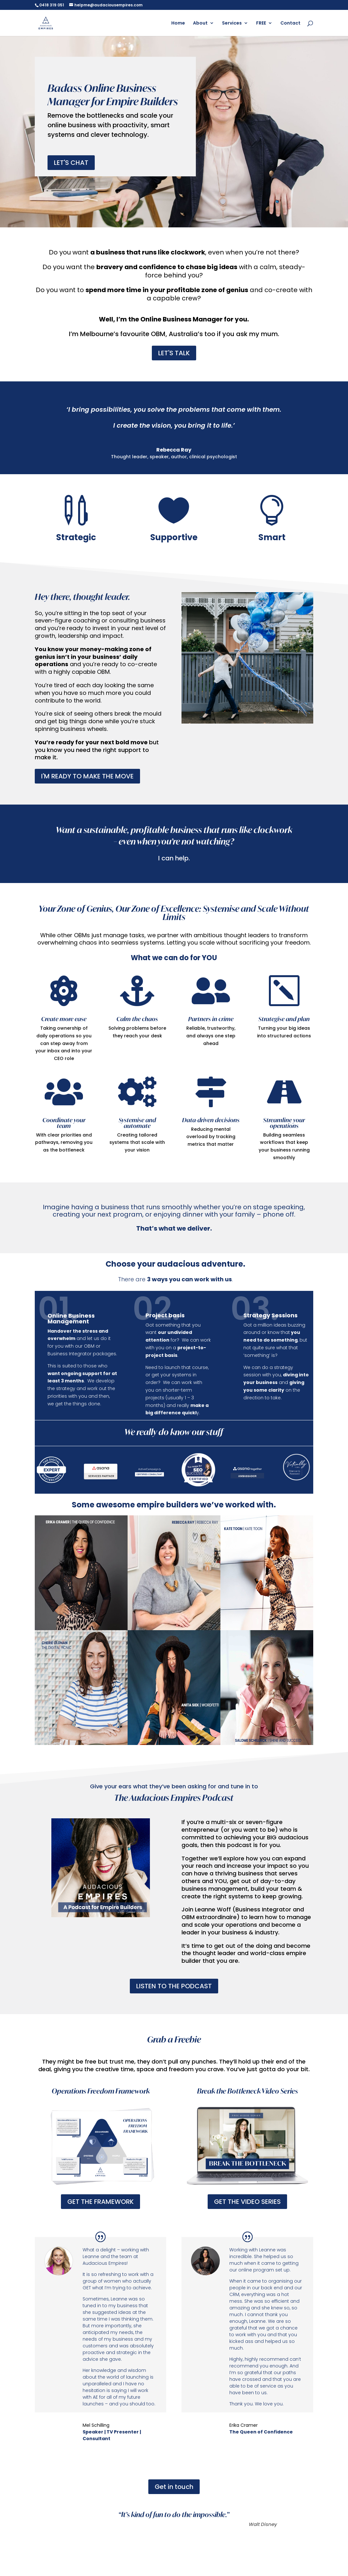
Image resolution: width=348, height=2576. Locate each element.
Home (178, 23)
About (200, 23)
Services (232, 23)
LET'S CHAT (71, 162)
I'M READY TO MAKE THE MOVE (87, 776)
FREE (261, 23)
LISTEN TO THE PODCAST (174, 1986)
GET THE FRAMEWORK (100, 2201)
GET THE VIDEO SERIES (247, 2201)
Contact (290, 23)
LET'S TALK (174, 353)
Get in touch (174, 2486)
